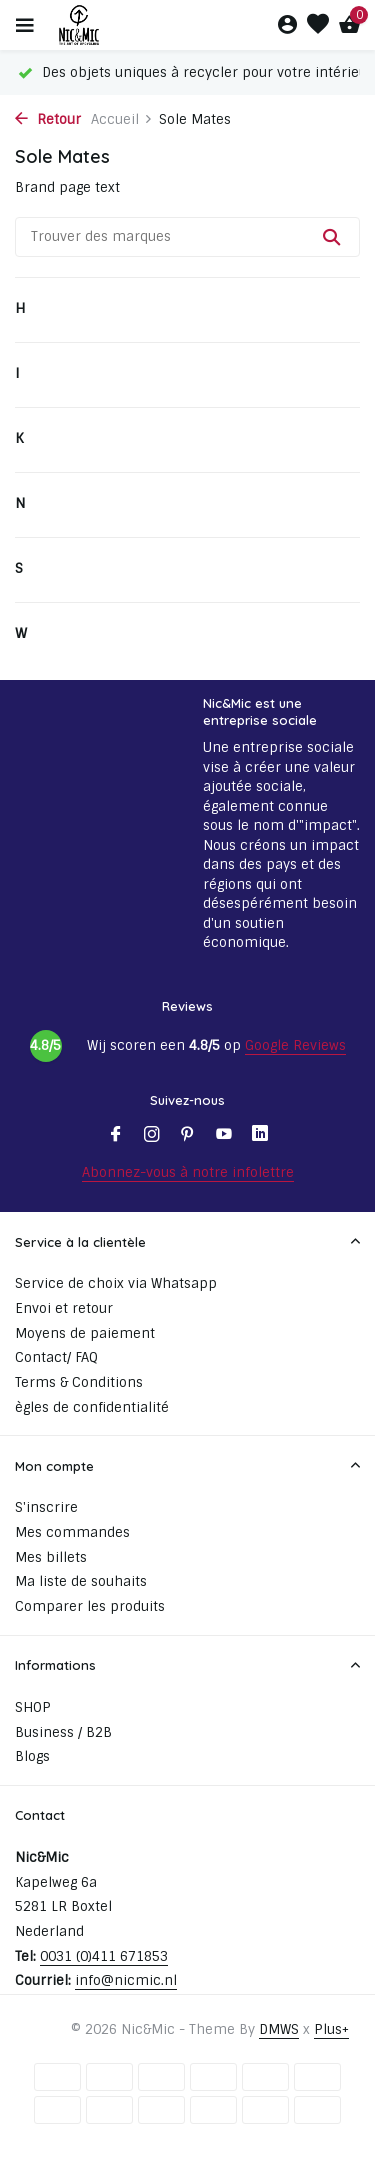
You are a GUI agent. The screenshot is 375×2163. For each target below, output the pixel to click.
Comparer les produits (90, 1606)
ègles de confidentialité (92, 1407)
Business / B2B (63, 1732)
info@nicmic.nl (126, 1980)
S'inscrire (46, 1507)
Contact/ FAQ (56, 1357)
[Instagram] (152, 1136)
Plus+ (331, 2029)
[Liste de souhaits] (318, 25)
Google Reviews (295, 1045)
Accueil (122, 119)
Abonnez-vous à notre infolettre (188, 1172)
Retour (48, 119)
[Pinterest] (188, 1136)
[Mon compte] (287, 25)
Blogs (32, 1756)
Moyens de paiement (85, 1333)
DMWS (279, 2029)
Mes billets (51, 1557)
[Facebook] (116, 1136)
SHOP (33, 1707)
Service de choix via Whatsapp (116, 1283)
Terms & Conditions (79, 1382)
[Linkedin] (260, 1136)
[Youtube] (224, 1136)
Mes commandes (72, 1532)
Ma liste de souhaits (81, 1581)
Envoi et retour (64, 1308)
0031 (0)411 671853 (104, 1956)
